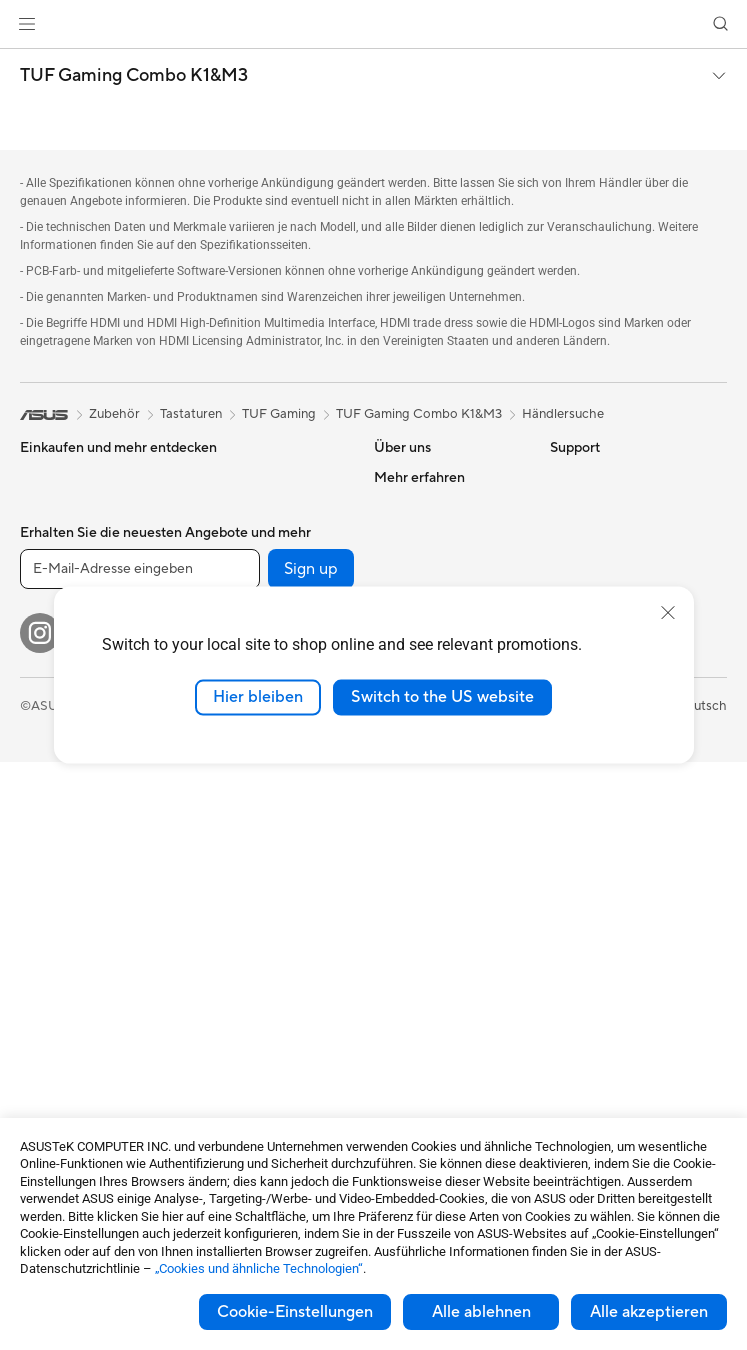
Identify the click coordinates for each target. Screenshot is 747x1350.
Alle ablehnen (481, 1312)
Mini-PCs (47, 930)
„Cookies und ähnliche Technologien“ (259, 1268)
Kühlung (217, 477)
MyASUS (401, 1066)
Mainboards (55, 1007)
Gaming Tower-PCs (77, 870)
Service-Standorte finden (448, 824)
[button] (27, 24)
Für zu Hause (57, 569)
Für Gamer (51, 689)
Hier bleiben (258, 697)
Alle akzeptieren (649, 1312)
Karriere (398, 507)
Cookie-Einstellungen (295, 1312)
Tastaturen (224, 825)
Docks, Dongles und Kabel (270, 1051)
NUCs (38, 900)
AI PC (567, 568)
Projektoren (55, 780)
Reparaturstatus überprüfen (422, 786)
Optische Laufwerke (252, 567)
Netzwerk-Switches (251, 764)
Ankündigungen (420, 537)
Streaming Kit (233, 915)
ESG (563, 477)
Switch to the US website (442, 697)
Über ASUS (408, 477)
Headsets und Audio (252, 885)
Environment (587, 507)
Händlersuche (563, 414)
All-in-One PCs (63, 810)
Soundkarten (231, 537)
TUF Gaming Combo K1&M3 (134, 76)
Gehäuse (46, 1067)
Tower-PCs (52, 840)
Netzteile (219, 507)
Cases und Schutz (245, 991)
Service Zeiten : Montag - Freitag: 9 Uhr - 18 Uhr (448, 968)
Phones (42, 508)
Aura (564, 808)
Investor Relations (427, 567)
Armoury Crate (594, 778)
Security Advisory (426, 1006)
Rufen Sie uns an (421, 930)
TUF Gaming (279, 414)
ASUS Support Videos (439, 1036)
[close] (668, 613)
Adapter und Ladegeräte (265, 1021)
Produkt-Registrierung (440, 854)
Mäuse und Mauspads (257, 855)
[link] (373, 24)
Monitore (47, 750)
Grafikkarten (57, 1037)
